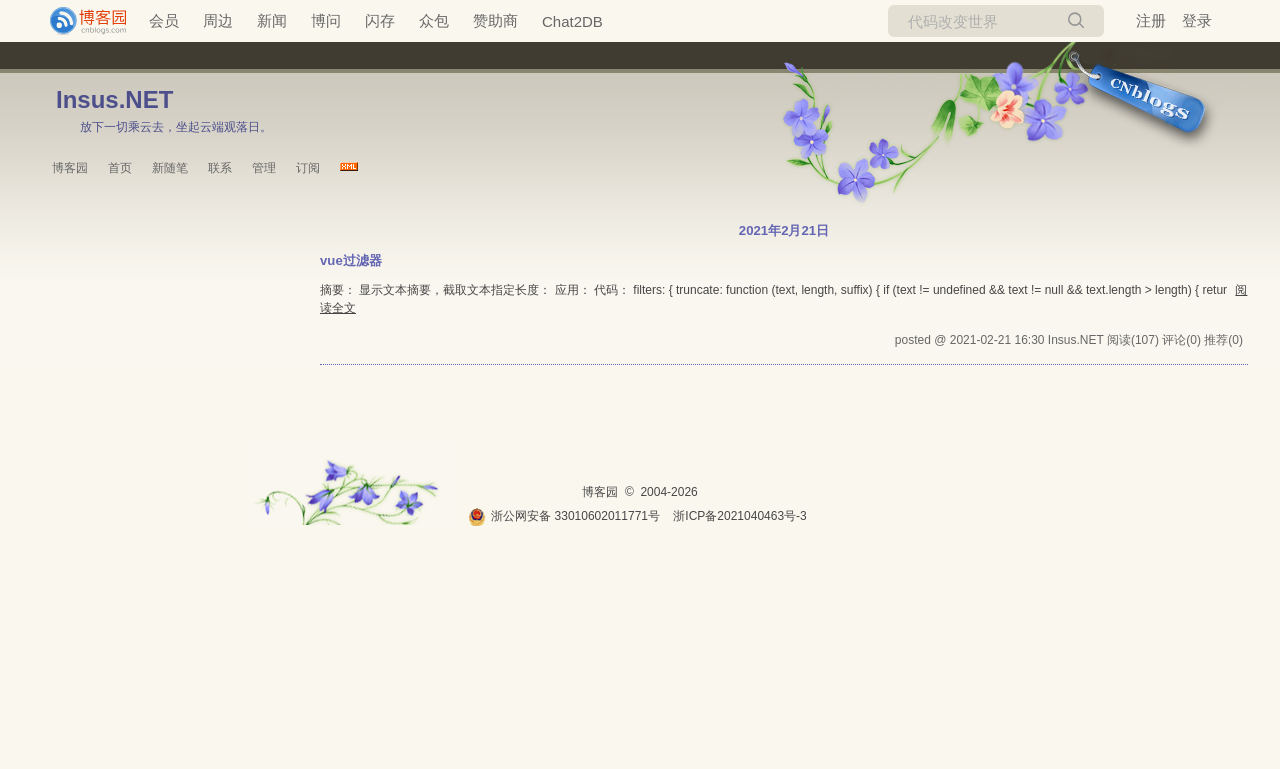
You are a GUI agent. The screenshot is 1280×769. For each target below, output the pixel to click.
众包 (434, 20)
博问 (326, 20)
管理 (264, 168)
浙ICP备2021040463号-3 (739, 516)
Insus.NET (114, 99)
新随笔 (170, 168)
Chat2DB (572, 21)
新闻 (272, 20)
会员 (164, 20)
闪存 (380, 20)
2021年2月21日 (784, 230)
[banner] (80, 21)
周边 (218, 20)
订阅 (308, 168)
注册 (1151, 20)
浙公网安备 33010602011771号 (564, 516)
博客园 (70, 168)
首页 (120, 168)
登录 (1197, 20)
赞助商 (495, 20)
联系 (220, 168)
